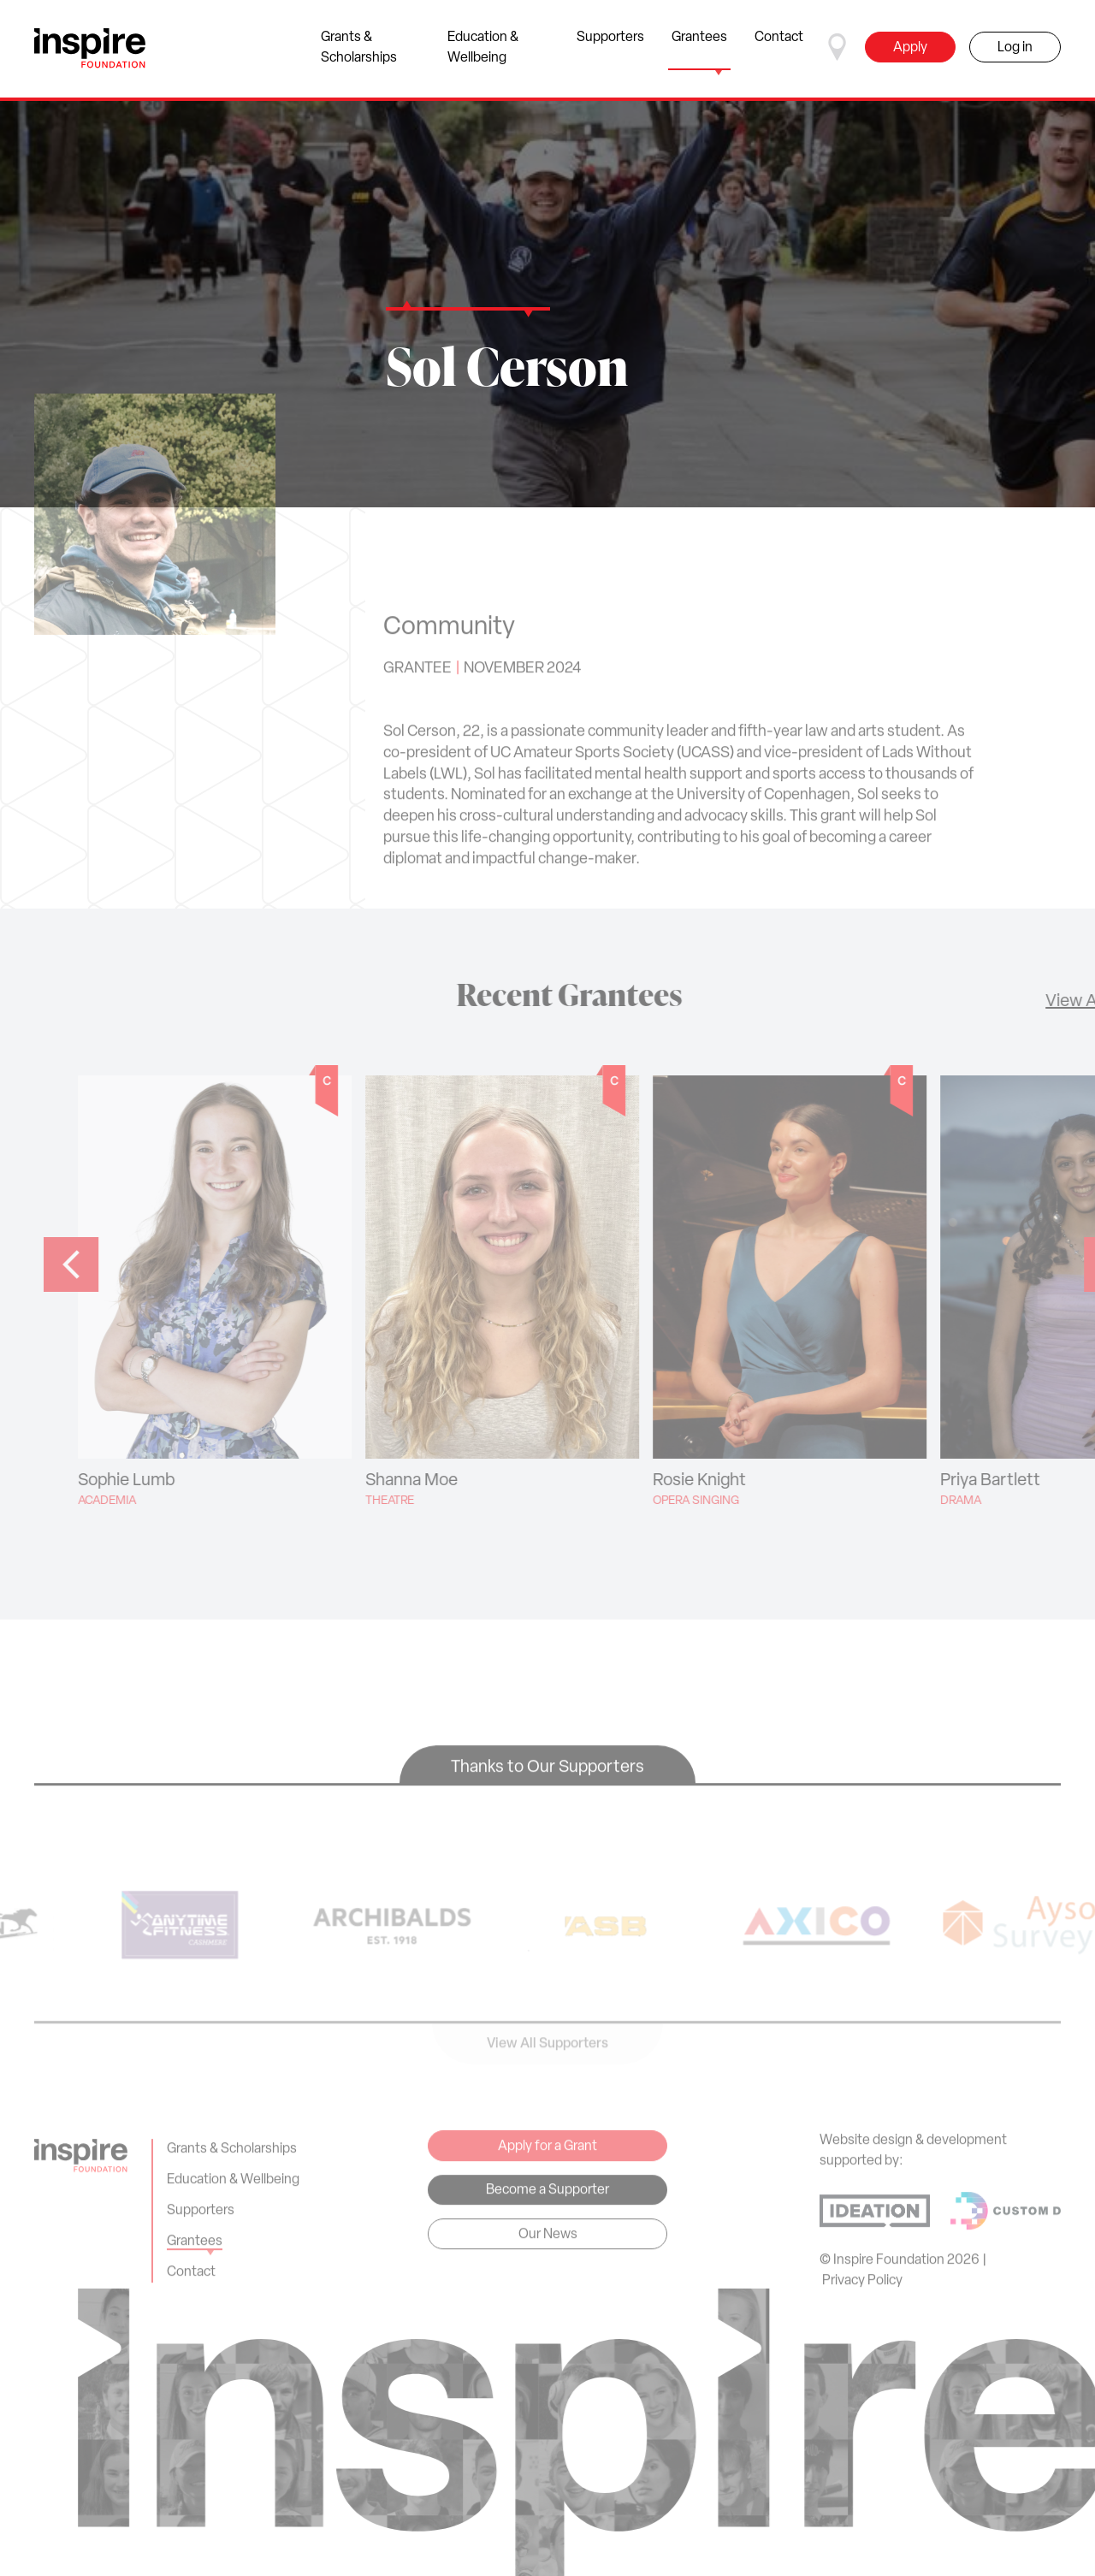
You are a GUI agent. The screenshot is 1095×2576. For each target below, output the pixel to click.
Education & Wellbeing (495, 50)
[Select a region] (837, 47)
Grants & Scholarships (368, 50)
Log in (1015, 48)
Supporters (610, 50)
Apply (910, 48)
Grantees (699, 50)
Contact (779, 50)
